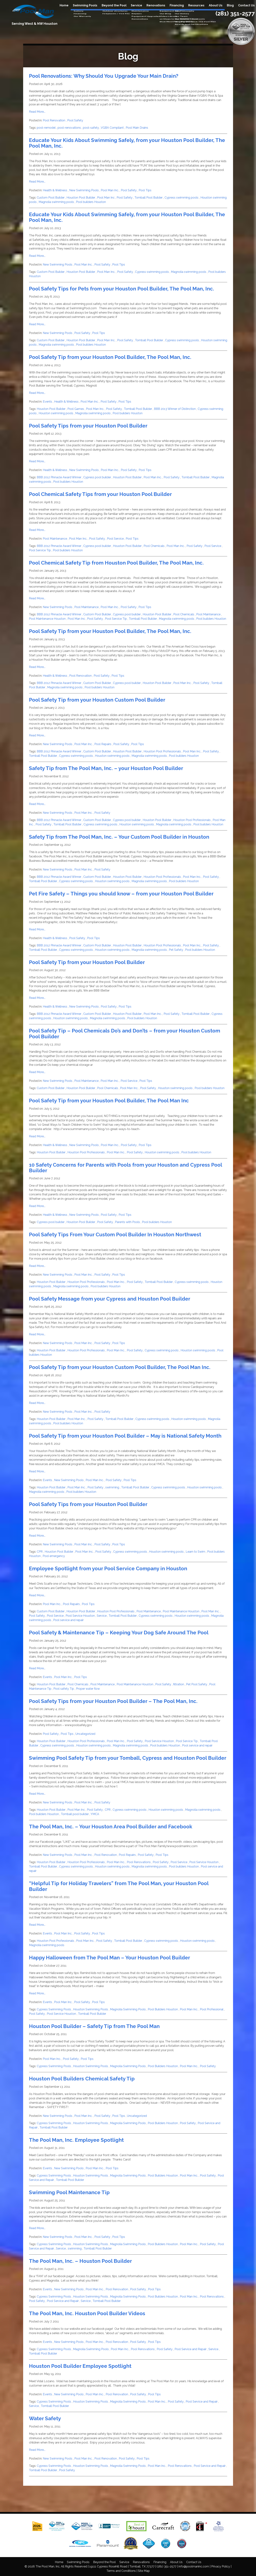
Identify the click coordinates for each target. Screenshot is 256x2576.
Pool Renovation (54, 120)
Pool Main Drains (137, 127)
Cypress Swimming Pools (54, 2009)
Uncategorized (85, 1734)
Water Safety (45, 2418)
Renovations (155, 9)
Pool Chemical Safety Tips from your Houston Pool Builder (100, 494)
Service (136, 9)
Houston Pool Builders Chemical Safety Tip (82, 2079)
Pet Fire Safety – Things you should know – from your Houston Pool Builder (121, 894)
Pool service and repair (68, 1620)
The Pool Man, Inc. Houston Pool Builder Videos (87, 2313)
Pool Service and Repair (63, 2301)
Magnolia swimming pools (56, 202)
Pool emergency (54, 1556)
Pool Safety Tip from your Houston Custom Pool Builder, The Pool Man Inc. (119, 1367)
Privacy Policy (220, 2566)
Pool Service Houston (80, 1615)
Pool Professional (211, 2009)
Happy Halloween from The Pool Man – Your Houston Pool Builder (109, 1958)
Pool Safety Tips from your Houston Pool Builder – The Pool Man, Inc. (113, 1701)
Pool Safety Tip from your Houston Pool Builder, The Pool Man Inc (109, 1101)
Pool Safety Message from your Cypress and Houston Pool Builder (109, 1299)
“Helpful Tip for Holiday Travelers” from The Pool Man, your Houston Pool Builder (118, 1886)
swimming (112, 1487)
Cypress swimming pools (181, 197)
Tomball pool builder (75, 1814)
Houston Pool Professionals (162, 751)
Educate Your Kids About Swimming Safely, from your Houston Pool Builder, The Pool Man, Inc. (127, 143)
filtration (178, 1684)
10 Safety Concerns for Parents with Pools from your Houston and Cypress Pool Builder (125, 1168)
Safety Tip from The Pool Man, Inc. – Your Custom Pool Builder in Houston (119, 837)
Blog (230, 9)
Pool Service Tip (40, 550)
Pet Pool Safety (196, 1684)
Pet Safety (176, 949)
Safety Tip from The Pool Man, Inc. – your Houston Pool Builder (106, 768)
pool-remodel (46, 127)
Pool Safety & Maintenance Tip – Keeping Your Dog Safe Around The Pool (118, 1633)
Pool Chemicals (154, 546)
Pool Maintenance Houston (47, 618)
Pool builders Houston (91, 202)
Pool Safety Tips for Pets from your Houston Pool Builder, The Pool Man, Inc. (121, 289)
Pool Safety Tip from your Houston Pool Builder (87, 962)
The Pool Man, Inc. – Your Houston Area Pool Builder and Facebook (110, 1827)
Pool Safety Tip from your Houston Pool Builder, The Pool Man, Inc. (110, 357)
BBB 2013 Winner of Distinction (175, 409)
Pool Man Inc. (110, 190)
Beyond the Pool (114, 9)
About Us (215, 9)
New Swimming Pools (84, 190)
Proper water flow (88, 1688)
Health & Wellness (55, 190)
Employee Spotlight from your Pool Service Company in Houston (108, 1569)
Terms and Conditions (121, 2571)
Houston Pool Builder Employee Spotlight (80, 2366)
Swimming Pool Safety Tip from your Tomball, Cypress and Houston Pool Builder (127, 1758)
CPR (40, 1551)
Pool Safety (75, 120)
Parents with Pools (127, 1222)
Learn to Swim (195, 1551)
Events (47, 401)
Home (64, 9)
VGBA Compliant (112, 127)
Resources (196, 9)
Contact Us (193, 2562)
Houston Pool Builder (81, 197)
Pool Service (115, 538)
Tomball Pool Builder (148, 197)
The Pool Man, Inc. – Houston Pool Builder (80, 2261)
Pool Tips (145, 190)
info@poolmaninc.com (194, 2566)
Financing (177, 9)
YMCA (95, 1814)
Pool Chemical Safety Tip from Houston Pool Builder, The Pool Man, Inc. (116, 563)
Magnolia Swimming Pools (128, 2009)
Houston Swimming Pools (90, 2009)
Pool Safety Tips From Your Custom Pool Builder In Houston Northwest (115, 1235)
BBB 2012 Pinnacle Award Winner (59, 477)
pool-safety (91, 127)
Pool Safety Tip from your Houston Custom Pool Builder (97, 700)
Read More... (37, 111)
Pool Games (75, 409)
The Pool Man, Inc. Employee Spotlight (76, 2140)
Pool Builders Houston (163, 2009)
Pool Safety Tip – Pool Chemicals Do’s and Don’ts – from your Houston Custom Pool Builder (124, 1034)
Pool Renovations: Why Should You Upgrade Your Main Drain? (103, 76)
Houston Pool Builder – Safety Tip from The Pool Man (94, 2026)
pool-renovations (69, 127)
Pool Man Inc (106, 197)
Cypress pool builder (97, 477)
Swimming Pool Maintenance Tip (69, 2192)
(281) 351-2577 (235, 17)
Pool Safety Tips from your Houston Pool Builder (88, 426)
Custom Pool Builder (51, 197)
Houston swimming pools (56, 413)
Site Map (144, 2571)
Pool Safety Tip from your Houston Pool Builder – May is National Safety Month (125, 1436)
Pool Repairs (102, 744)
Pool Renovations (139, 1862)
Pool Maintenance (55, 538)
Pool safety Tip (63, 1688)
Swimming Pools (85, 9)
